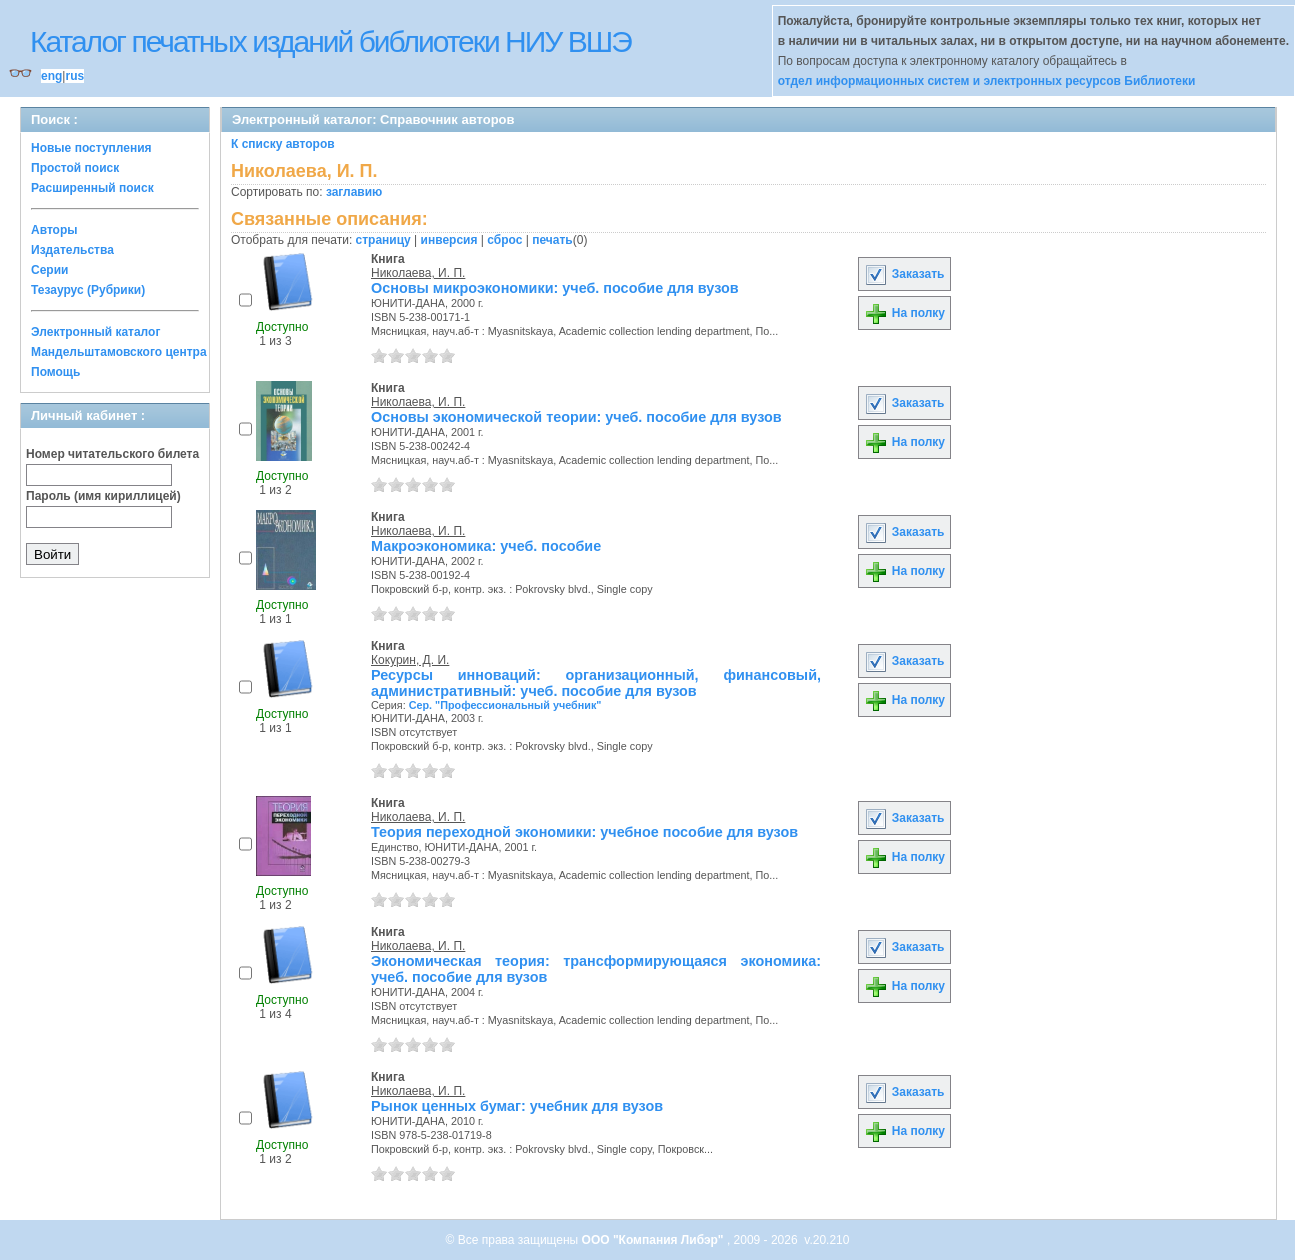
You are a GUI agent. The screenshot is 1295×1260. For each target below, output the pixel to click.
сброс (504, 240)
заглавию (354, 192)
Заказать (904, 274)
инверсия (449, 240)
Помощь (55, 372)
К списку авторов (283, 144)
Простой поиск (75, 168)
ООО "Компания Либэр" (654, 1240)
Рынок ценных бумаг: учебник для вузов (517, 1106)
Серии (49, 270)
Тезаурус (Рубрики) (88, 290)
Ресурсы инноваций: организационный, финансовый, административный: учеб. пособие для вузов (596, 683)
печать (552, 240)
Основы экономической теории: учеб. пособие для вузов (576, 417)
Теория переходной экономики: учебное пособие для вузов (584, 832)
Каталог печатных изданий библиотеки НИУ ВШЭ (330, 41)
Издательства (72, 250)
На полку (904, 313)
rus (74, 76)
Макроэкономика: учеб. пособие (486, 546)
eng (51, 76)
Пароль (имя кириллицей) (103, 496)
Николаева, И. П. (418, 273)
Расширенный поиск (92, 188)
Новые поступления (91, 148)
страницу (383, 240)
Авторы (54, 230)
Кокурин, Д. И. (410, 660)
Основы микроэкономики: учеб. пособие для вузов (555, 288)
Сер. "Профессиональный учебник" (505, 705)
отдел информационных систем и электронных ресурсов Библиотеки (987, 81)
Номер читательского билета (112, 454)
